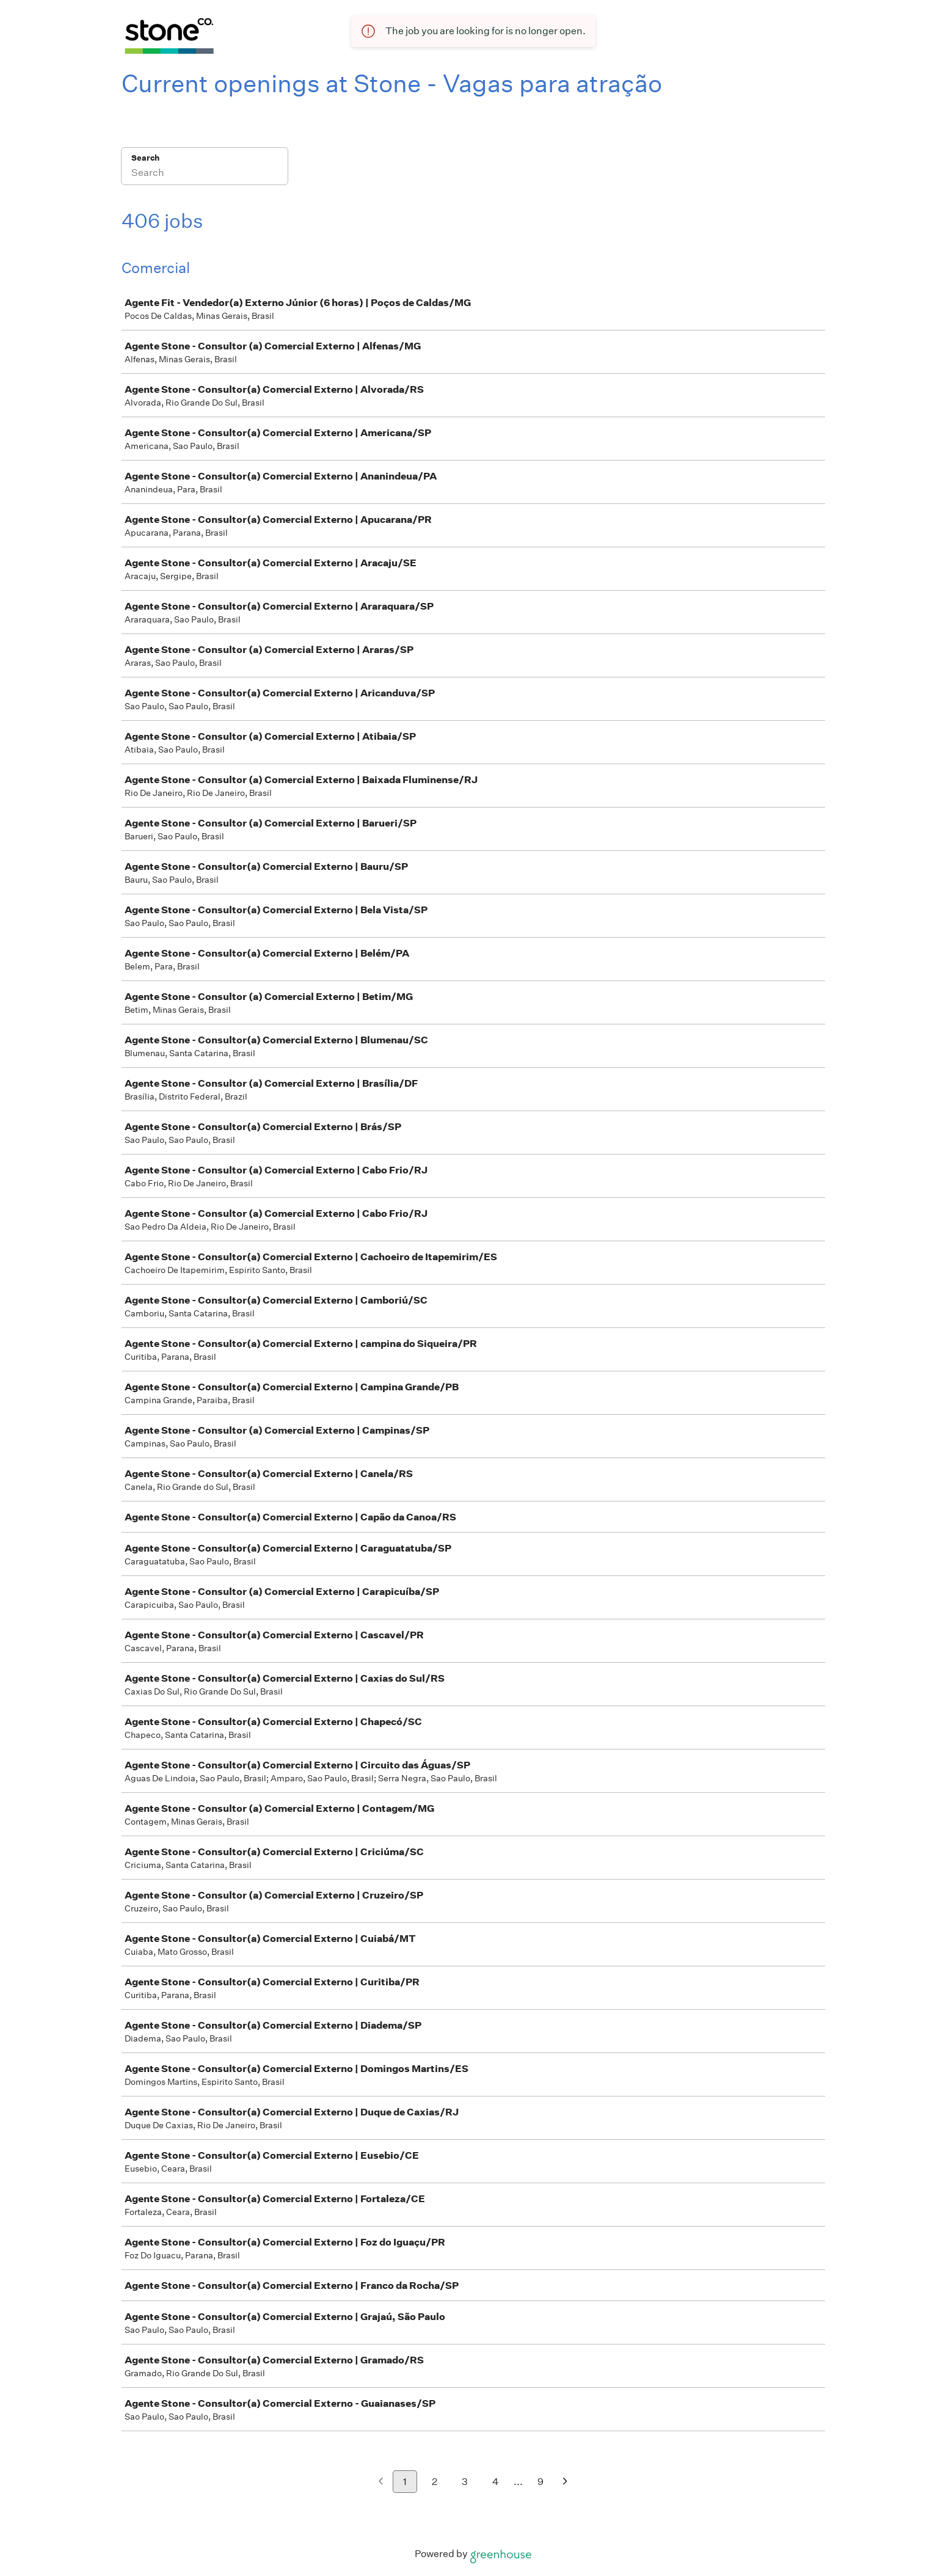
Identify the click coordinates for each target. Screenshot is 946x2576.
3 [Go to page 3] (465, 2481)
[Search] (205, 174)
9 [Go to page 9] (540, 2481)
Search (145, 158)
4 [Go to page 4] (495, 2481)
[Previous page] (381, 2482)
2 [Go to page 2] (434, 2481)
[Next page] (565, 2482)
